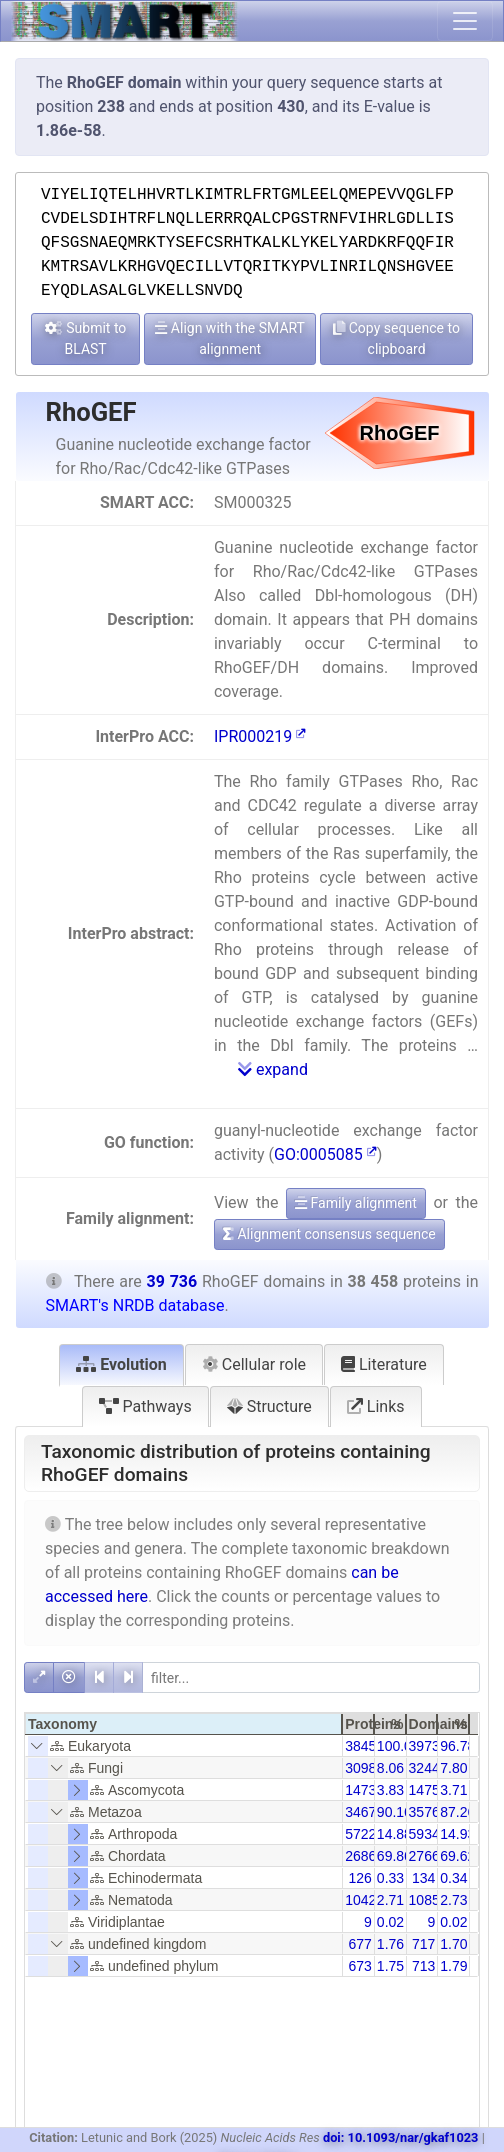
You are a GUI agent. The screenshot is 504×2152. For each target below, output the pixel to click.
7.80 (453, 1768)
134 (423, 1878)
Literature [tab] (384, 1364)
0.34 (453, 1878)
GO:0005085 (325, 1154)
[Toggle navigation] (465, 21)
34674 (364, 1812)
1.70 (453, 1944)
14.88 (394, 1834)
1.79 (453, 1966)
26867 (364, 1856)
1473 (360, 1790)
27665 (428, 1856)
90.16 (394, 1812)
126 (359, 1878)
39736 (428, 1746)
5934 (424, 1834)
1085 (424, 1900)
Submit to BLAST (86, 338)
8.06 (390, 1768)
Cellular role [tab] (254, 1364)
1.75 (390, 1966)
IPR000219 (260, 736)
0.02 (390, 1922)
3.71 (453, 1790)
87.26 (457, 1812)
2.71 (390, 1900)
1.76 (390, 1944)
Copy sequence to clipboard (396, 338)
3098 (360, 1768)
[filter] (311, 1677)
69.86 (394, 1856)
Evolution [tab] (121, 1364)
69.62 (457, 1856)
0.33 (390, 1878)
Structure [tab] (269, 1406)
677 (359, 1944)
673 (359, 1966)
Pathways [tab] (145, 1406)
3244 (424, 1768)
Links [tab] (376, 1406)
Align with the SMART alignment (230, 338)
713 (423, 1966)
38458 (364, 1746)
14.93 (457, 1834)
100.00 (398, 1746)
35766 (428, 1812)
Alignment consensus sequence (329, 1234)
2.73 (453, 1900)
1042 (360, 1900)
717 (423, 1944)
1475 (424, 1790)
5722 (360, 1834)
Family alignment (356, 1203)
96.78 (457, 1746)
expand (273, 1069)
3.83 (390, 1790)
